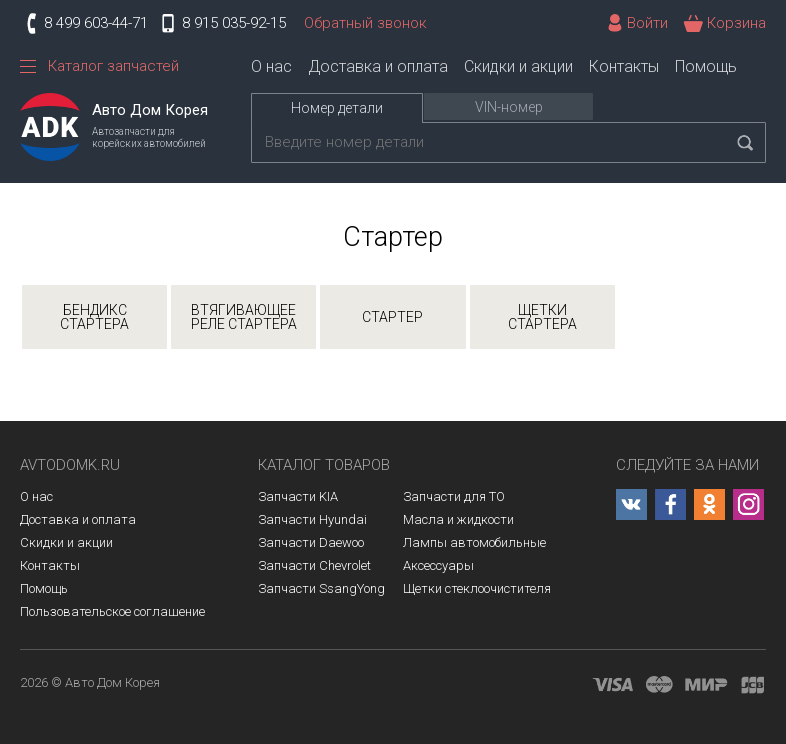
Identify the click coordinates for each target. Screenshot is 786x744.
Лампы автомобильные (474, 542)
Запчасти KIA (298, 496)
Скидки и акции (518, 66)
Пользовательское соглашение (112, 611)
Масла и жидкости (458, 519)
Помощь (706, 66)
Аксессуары (438, 565)
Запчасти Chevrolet (314, 565)
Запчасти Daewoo (311, 542)
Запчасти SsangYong (321, 588)
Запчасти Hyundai (312, 519)
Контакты (624, 66)
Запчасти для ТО (454, 496)
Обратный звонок (365, 23)
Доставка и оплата (378, 66)
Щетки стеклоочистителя (477, 588)
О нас (271, 66)
